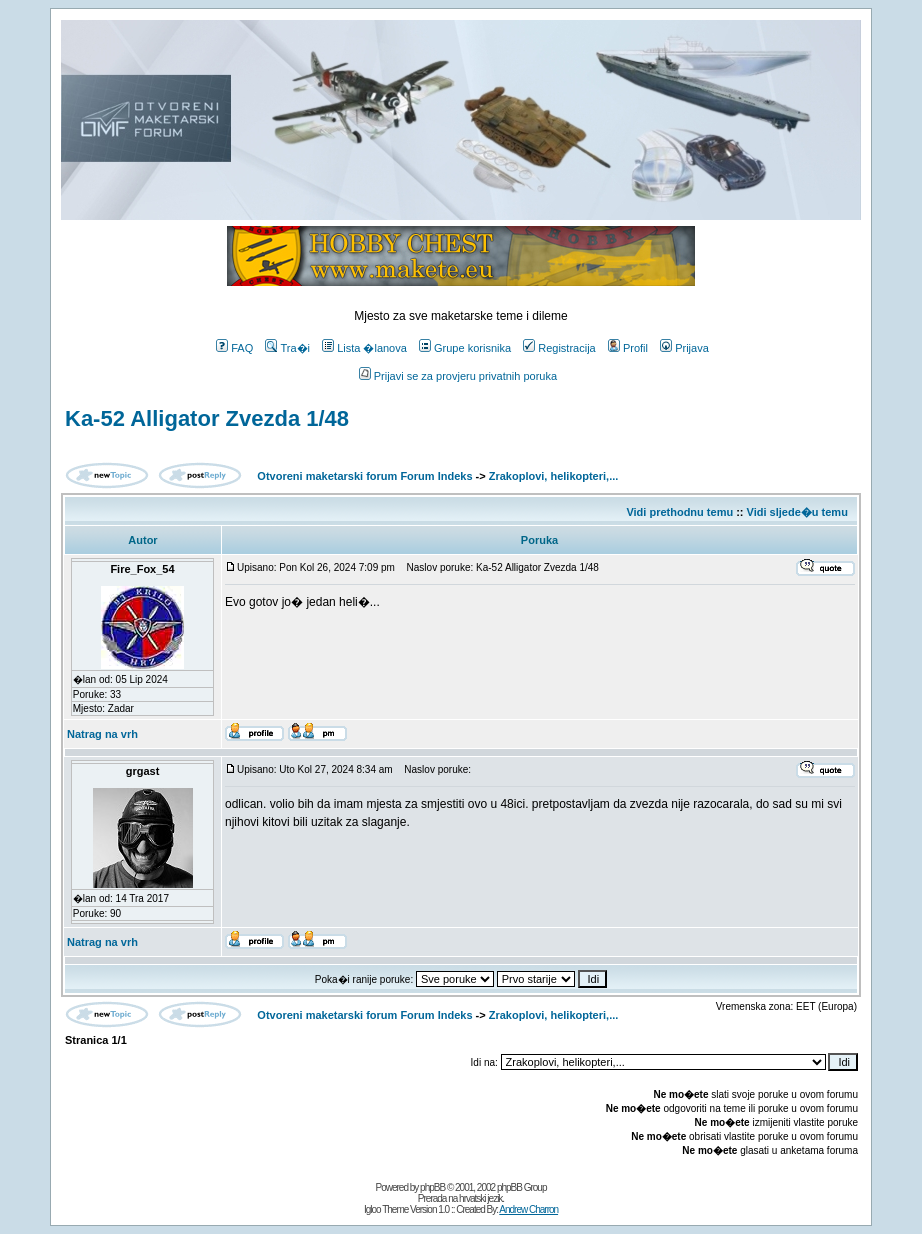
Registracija (559, 348)
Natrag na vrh (102, 734)
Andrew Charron (528, 1209)
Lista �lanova (364, 348)
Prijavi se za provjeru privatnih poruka (458, 376)
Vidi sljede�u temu (797, 512)
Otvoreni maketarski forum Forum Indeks (364, 476)
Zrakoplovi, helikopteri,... (554, 476)
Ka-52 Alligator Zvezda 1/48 (207, 418)
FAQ (234, 348)
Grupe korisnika (465, 348)
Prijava (684, 348)
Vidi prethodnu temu (679, 512)
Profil (628, 348)
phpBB (432, 1187)
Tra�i (287, 348)
